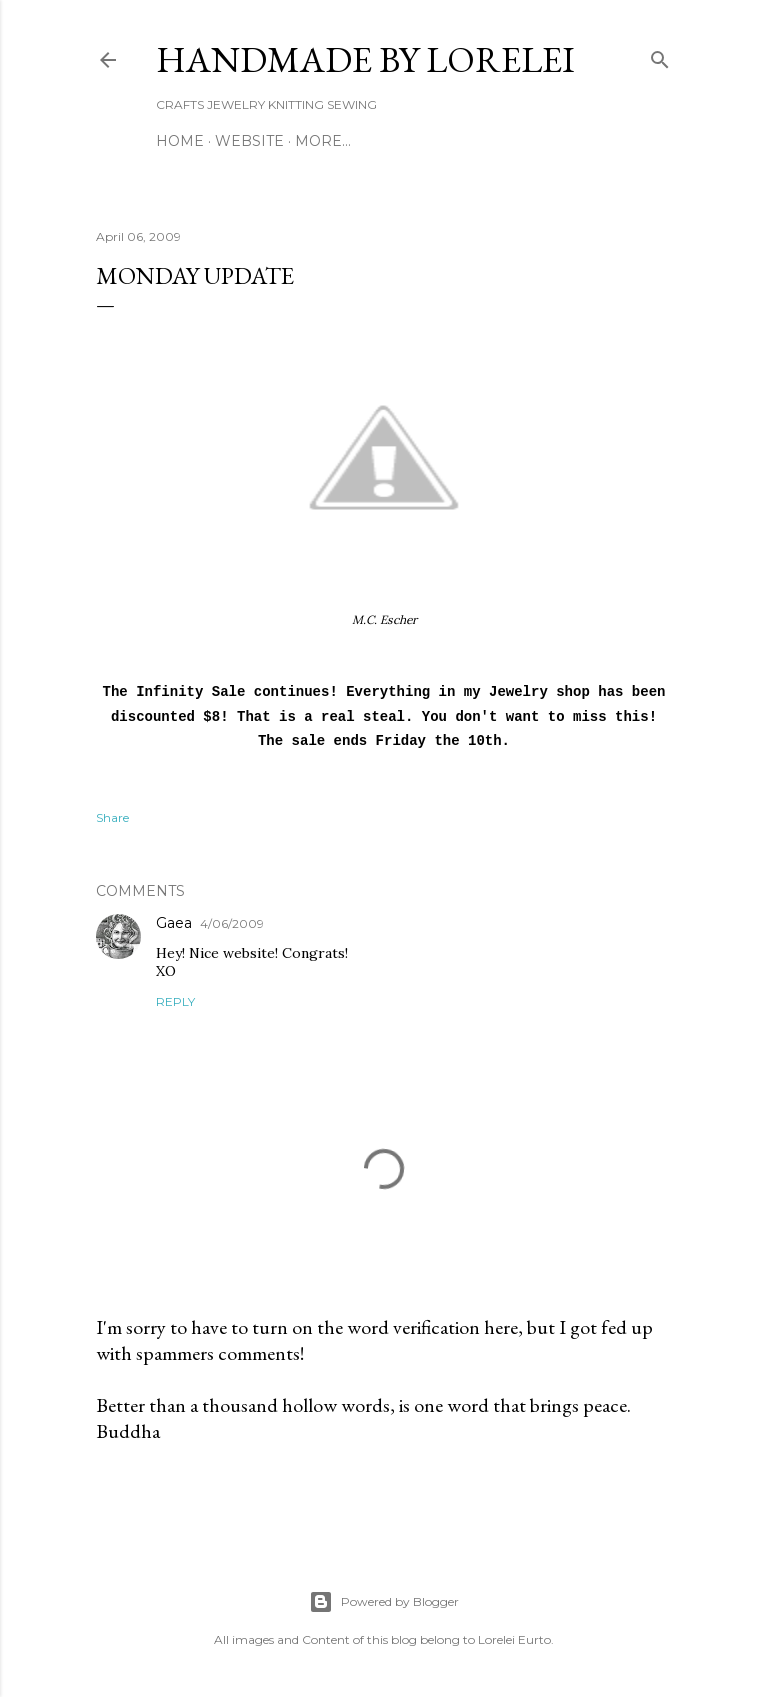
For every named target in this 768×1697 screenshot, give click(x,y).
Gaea (174, 923)
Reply (175, 1001)
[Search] (660, 55)
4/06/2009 (232, 923)
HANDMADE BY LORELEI (365, 59)
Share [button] (112, 817)
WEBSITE (249, 141)
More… (323, 141)
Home (180, 141)
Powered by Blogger (384, 1602)
